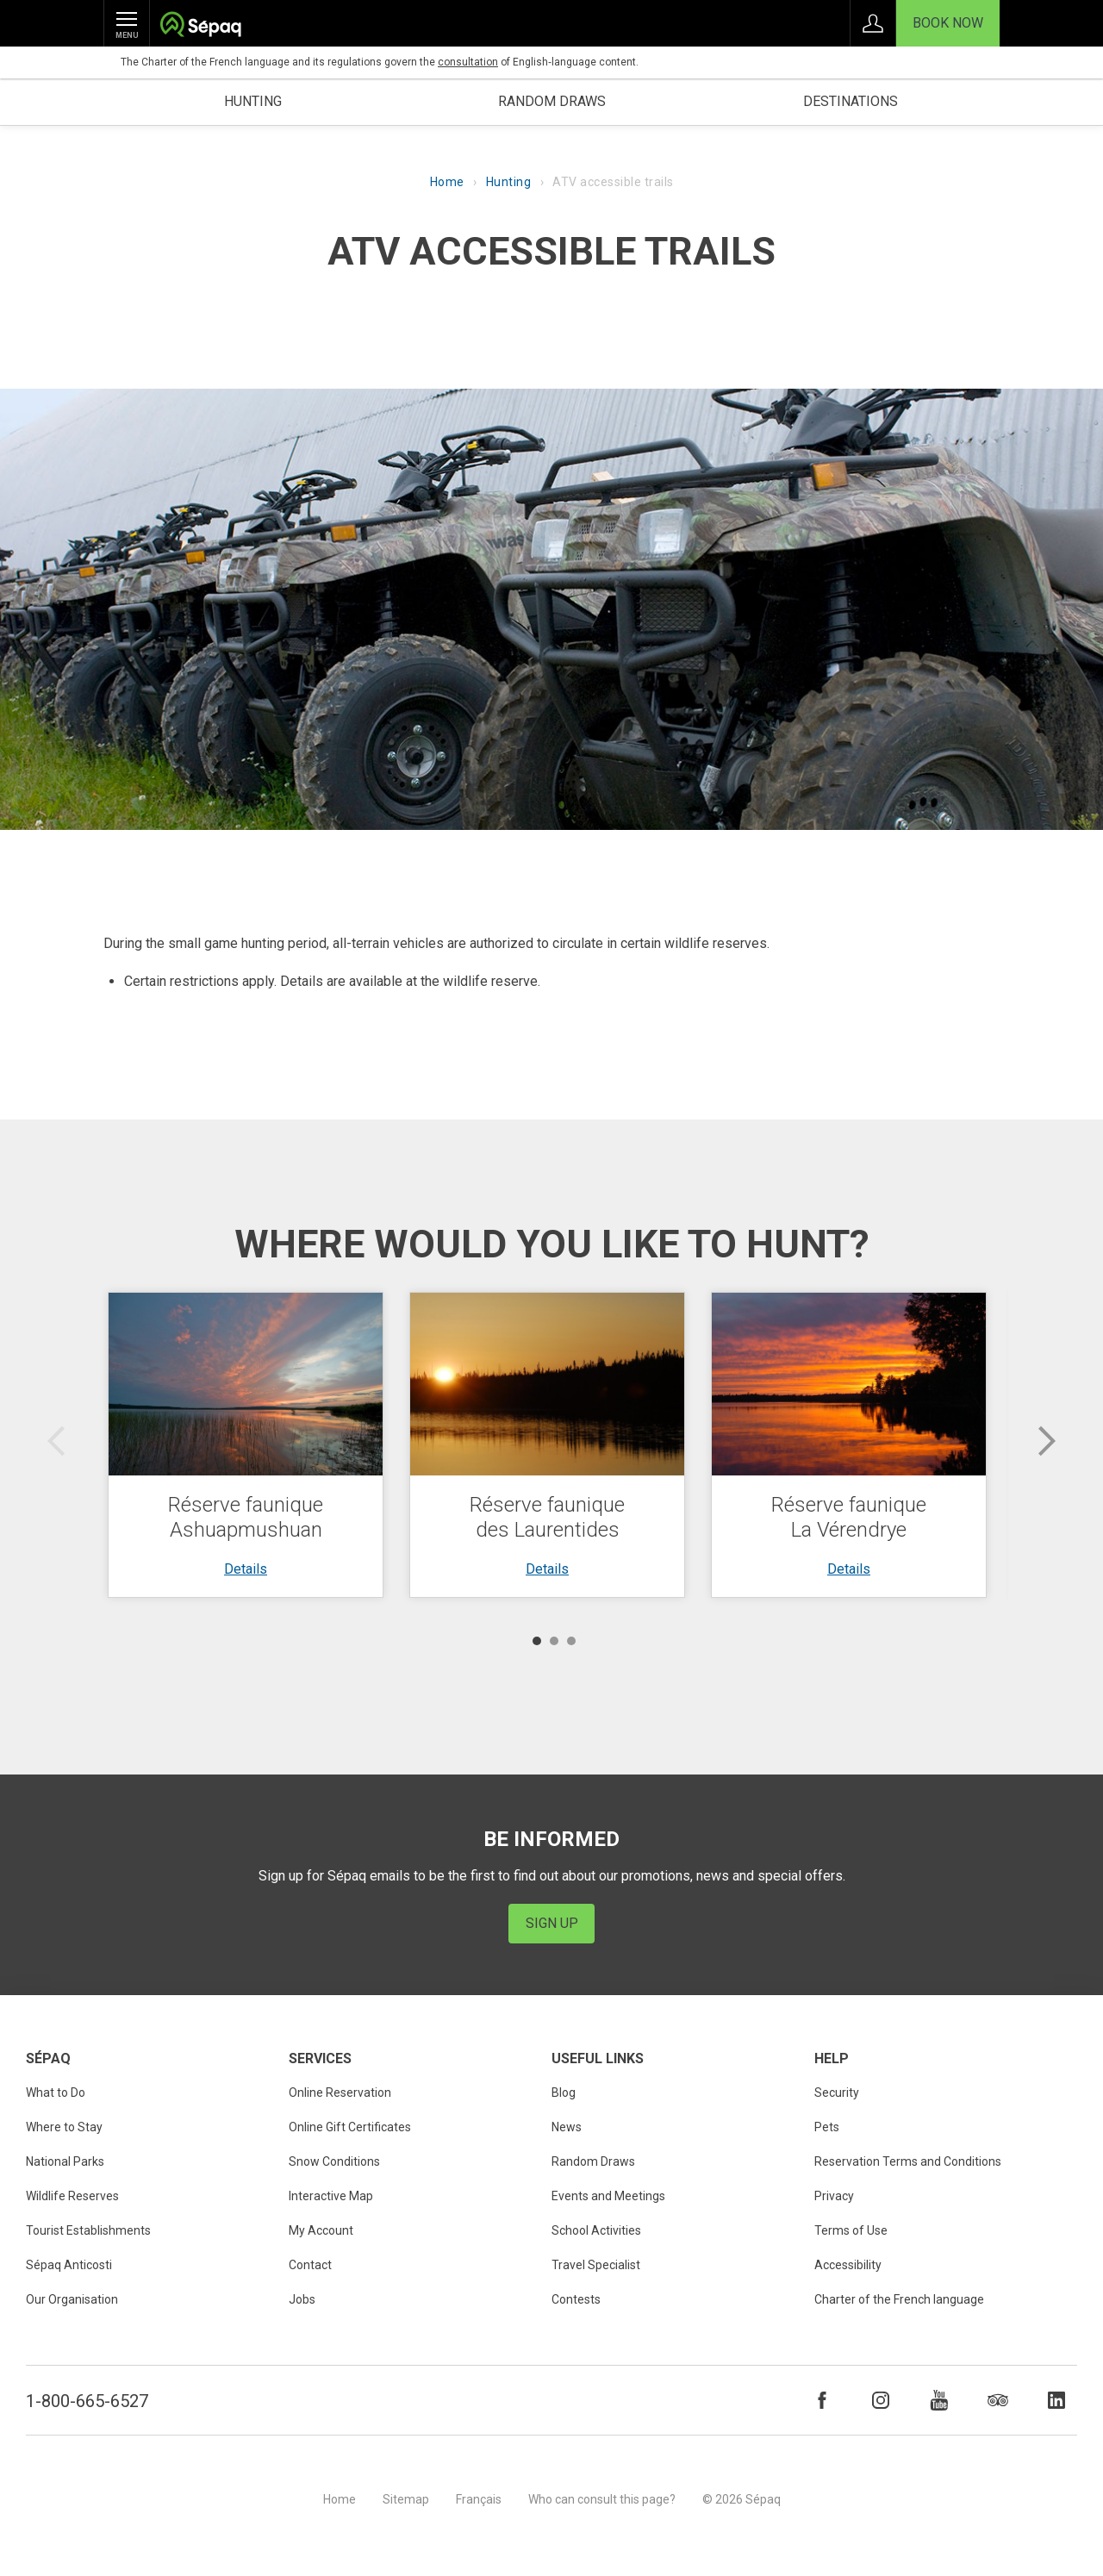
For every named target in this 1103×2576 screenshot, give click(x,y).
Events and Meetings (608, 2196)
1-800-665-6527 (87, 2401)
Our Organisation (72, 2299)
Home (447, 182)
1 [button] (537, 1641)
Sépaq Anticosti (69, 2265)
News (567, 2127)
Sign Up (552, 1923)
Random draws (552, 101)
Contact (310, 2265)
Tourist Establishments (88, 2230)
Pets (826, 2127)
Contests (576, 2299)
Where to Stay (64, 2127)
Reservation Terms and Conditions (907, 2161)
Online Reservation (340, 2092)
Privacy (834, 2196)
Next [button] (1047, 1441)
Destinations (850, 101)
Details (245, 1569)
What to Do (55, 2092)
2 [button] (554, 1641)
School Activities (596, 2230)
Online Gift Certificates (350, 2127)
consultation (468, 62)
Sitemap (406, 2499)
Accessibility (848, 2265)
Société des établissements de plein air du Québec (200, 26)
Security (836, 2092)
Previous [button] (56, 1441)
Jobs (302, 2299)
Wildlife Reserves (72, 2196)
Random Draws (593, 2161)
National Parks (65, 2161)
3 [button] (571, 1641)
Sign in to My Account (873, 23)
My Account (321, 2230)
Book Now (948, 23)
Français (479, 2499)
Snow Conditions (334, 2161)
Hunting (253, 101)
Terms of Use (851, 2230)
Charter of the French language (899, 2299)
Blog (564, 2092)
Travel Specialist (596, 2265)
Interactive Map (331, 2196)
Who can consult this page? (602, 2499)
